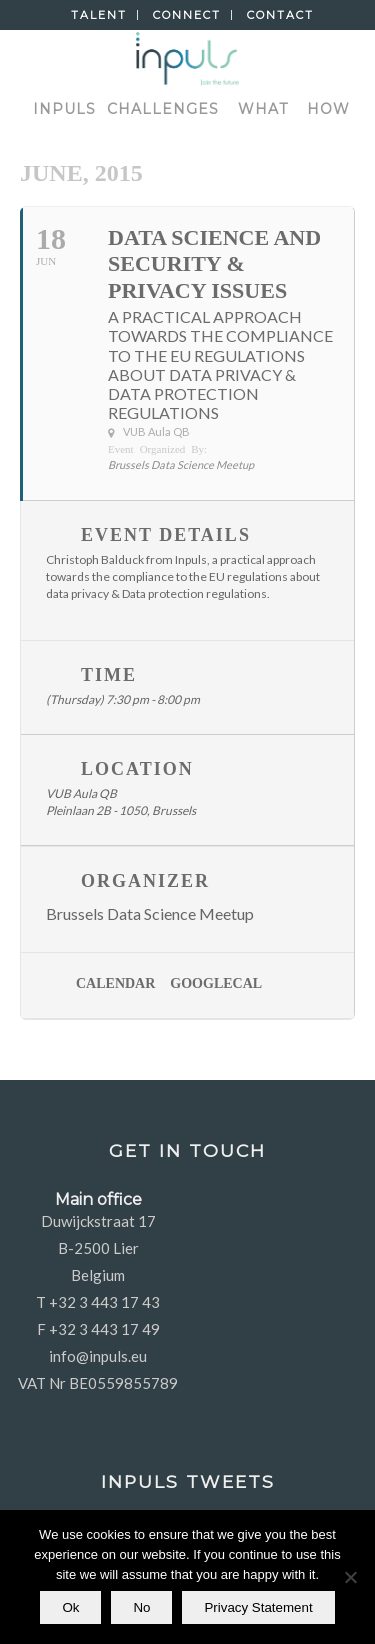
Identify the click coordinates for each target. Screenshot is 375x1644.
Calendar (115, 983)
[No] (350, 1577)
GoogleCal (216, 983)
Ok (70, 1607)
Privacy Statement (258, 1607)
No (141, 1607)
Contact (280, 15)
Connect (187, 15)
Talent (99, 15)
